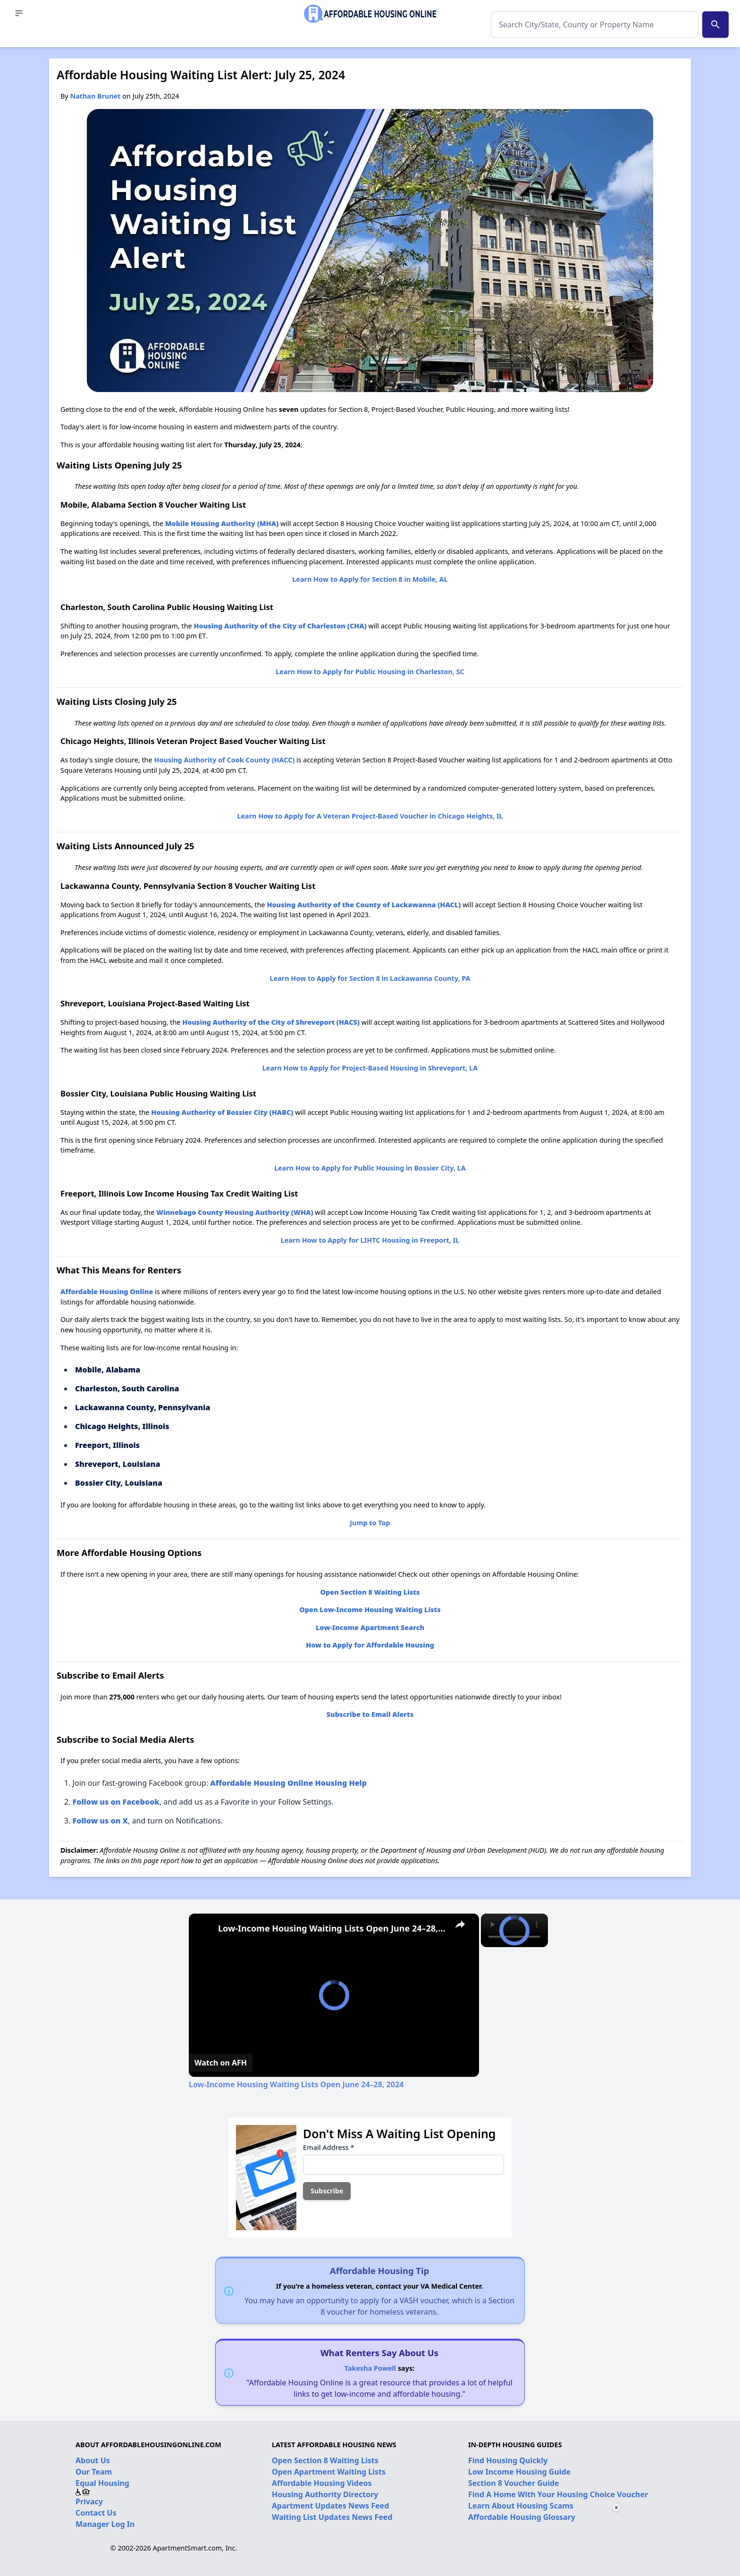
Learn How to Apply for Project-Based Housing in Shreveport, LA (370, 1067)
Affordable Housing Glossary (521, 2517)
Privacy (89, 2501)
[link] (203, 1928)
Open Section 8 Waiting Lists (325, 2460)
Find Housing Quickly (507, 2460)
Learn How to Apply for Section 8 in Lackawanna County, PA (369, 978)
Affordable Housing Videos (322, 2483)
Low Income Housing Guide (519, 2472)
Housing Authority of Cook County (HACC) (224, 759)
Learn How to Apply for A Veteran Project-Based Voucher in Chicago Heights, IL (370, 815)
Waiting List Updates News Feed (332, 2517)
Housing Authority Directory (325, 2494)
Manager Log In (105, 2524)
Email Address (328, 2147)
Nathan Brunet (95, 96)
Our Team (94, 2472)
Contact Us (96, 2513)
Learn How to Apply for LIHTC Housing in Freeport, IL (370, 1240)
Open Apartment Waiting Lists (329, 2472)
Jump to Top (370, 1522)
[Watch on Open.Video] (220, 2063)
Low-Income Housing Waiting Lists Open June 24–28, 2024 (332, 1928)
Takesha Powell (370, 2368)
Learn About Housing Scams (520, 2506)
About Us (93, 2460)
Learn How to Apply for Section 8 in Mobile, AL (369, 579)
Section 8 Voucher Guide (513, 2483)
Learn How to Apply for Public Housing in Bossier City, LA (370, 1167)
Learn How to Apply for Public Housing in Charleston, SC (370, 671)
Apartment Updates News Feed (330, 2506)
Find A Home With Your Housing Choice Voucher (558, 2494)
